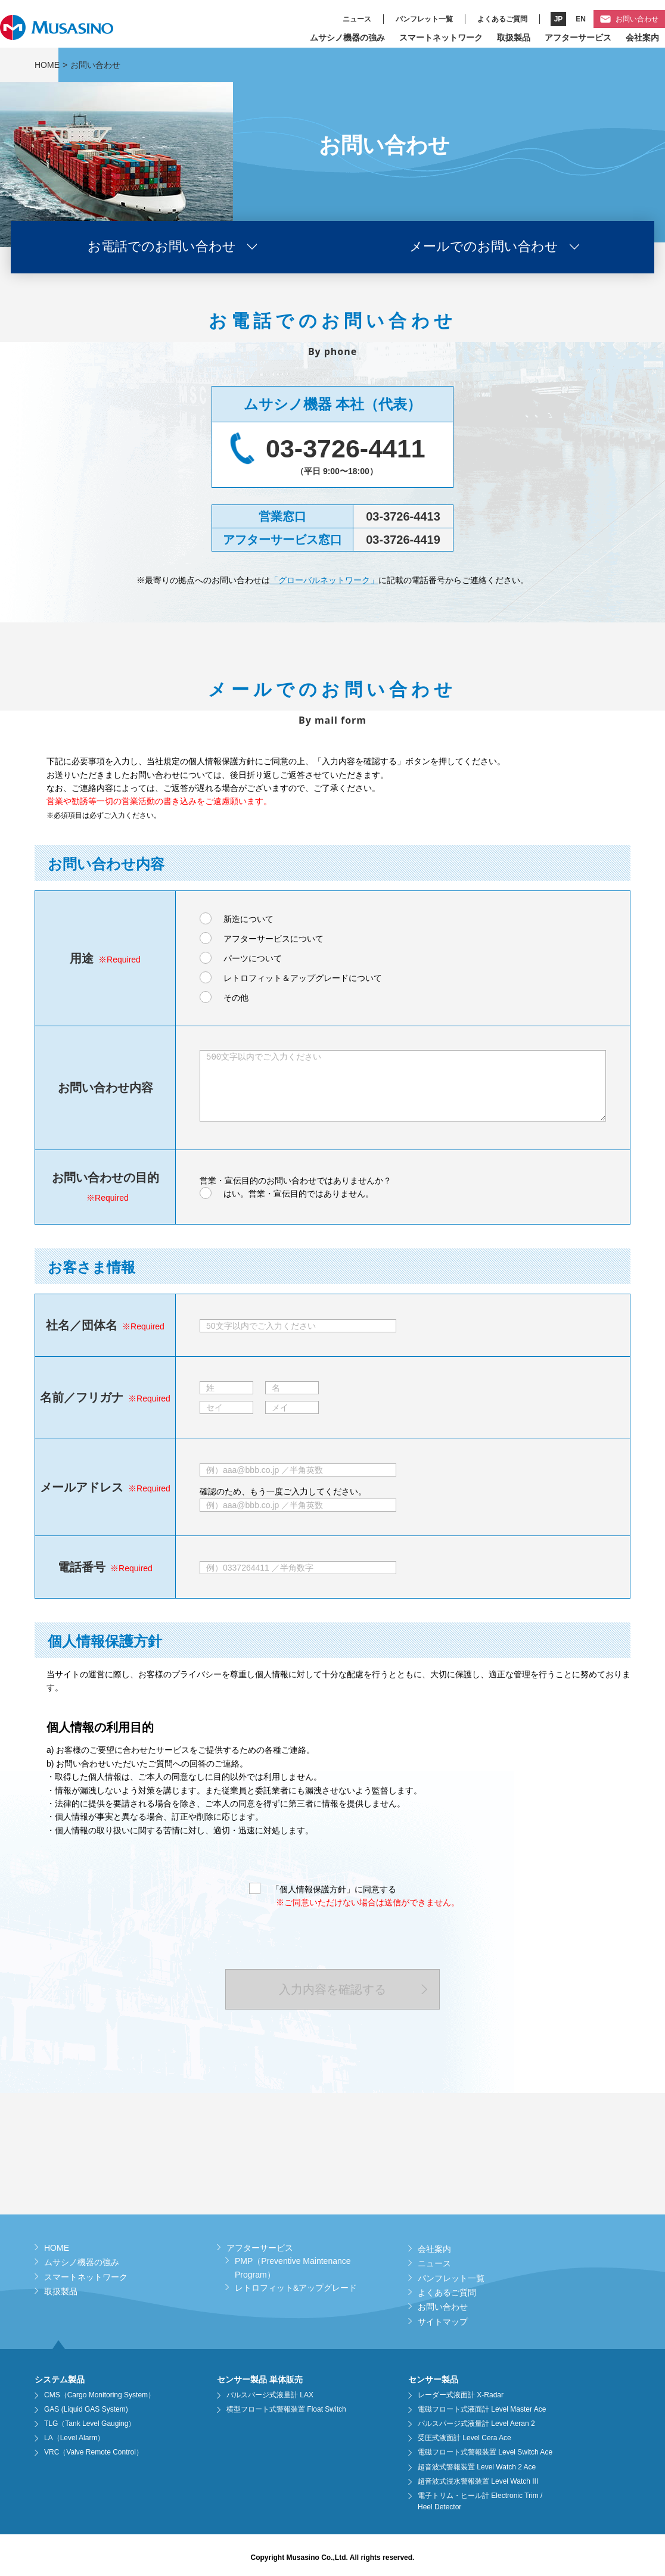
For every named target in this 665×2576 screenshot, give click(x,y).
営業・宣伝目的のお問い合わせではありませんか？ (295, 1180)
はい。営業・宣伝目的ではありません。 (298, 1193)
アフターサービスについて (273, 938)
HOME (47, 65)
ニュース (357, 19)
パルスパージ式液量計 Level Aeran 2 (476, 2423)
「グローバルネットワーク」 (324, 580)
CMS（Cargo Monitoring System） (99, 2395)
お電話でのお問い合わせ (162, 246)
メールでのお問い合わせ (483, 246)
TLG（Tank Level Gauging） (89, 2423)
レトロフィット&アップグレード (296, 2287)
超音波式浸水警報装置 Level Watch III (478, 2481)
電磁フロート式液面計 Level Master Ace (482, 2409)
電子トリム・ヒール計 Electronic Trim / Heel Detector (480, 2501)
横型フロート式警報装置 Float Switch (286, 2409)
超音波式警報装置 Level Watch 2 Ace (477, 2467)
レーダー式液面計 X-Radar (461, 2395)
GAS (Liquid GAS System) (86, 2409)
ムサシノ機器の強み (347, 37)
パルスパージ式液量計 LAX (269, 2395)
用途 (82, 958)
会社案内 (642, 37)
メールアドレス (81, 1487)
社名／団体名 (81, 1325)
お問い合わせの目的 (105, 1177)
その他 (235, 997)
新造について (248, 919)
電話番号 (81, 1567)
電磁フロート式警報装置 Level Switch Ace (485, 2452)
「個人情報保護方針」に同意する (333, 1889)
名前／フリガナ (81, 1397)
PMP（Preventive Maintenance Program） (293, 2267)
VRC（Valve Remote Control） (93, 2452)
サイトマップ (443, 2321)
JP (558, 19)
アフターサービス (578, 37)
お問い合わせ (637, 19)
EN (581, 19)
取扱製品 (513, 37)
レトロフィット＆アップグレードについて (302, 978)
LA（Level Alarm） (74, 2438)
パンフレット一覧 (424, 19)
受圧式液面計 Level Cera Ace (464, 2438)
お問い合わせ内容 (105, 1087)
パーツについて (252, 958)
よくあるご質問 (502, 19)
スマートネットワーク (441, 37)
